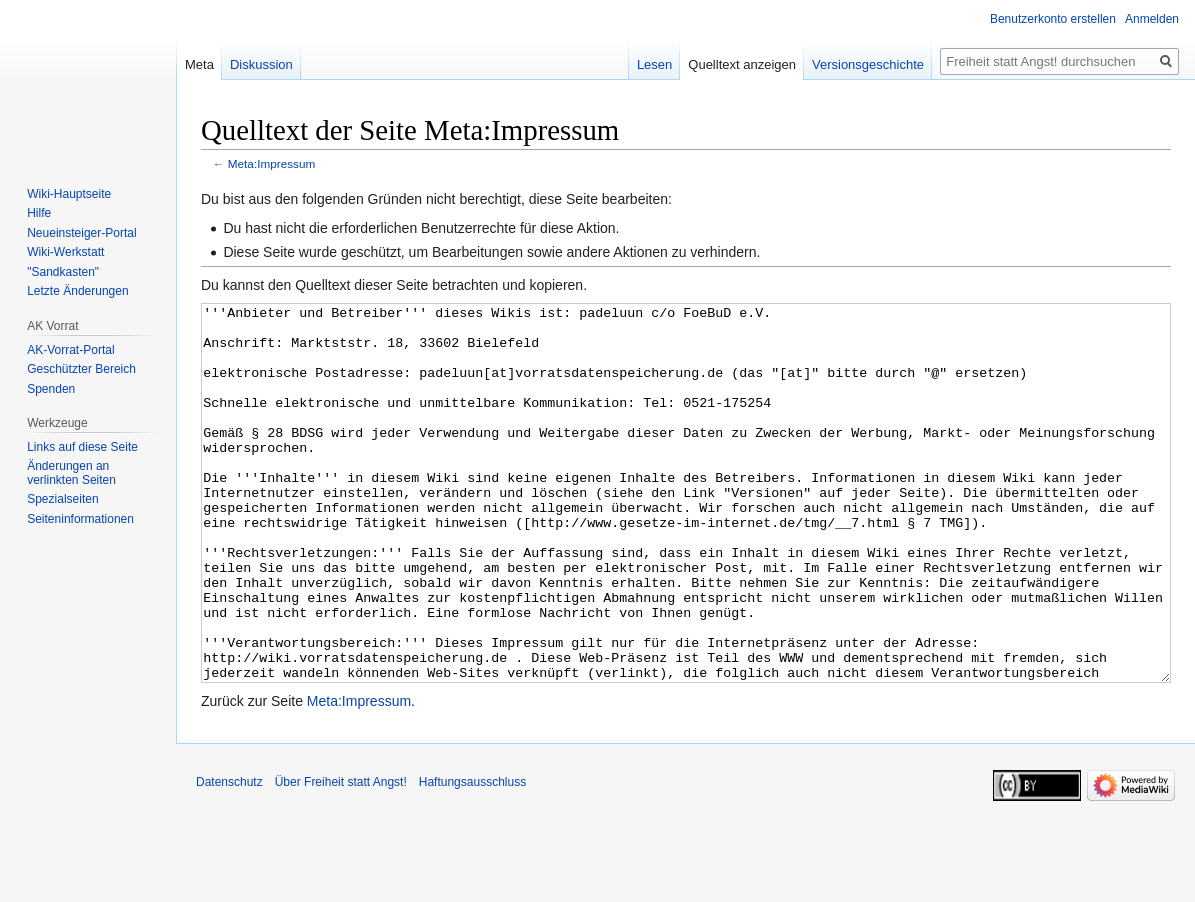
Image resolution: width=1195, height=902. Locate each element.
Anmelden (1152, 19)
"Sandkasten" (63, 272)
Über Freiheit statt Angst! (341, 857)
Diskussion (261, 64)
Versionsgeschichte (868, 64)
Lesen (654, 64)
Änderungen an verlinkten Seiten (71, 473)
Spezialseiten (62, 499)
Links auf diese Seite (82, 447)
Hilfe (39, 213)
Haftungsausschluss (472, 857)
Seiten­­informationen (80, 519)
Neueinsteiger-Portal (81, 233)
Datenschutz (229, 857)
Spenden (51, 389)
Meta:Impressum (272, 163)
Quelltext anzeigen (742, 64)
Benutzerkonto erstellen (1053, 19)
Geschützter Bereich (81, 369)
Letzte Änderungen (77, 291)
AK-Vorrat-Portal (70, 350)
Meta (199, 64)
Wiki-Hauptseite (69, 194)
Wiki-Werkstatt (65, 252)
